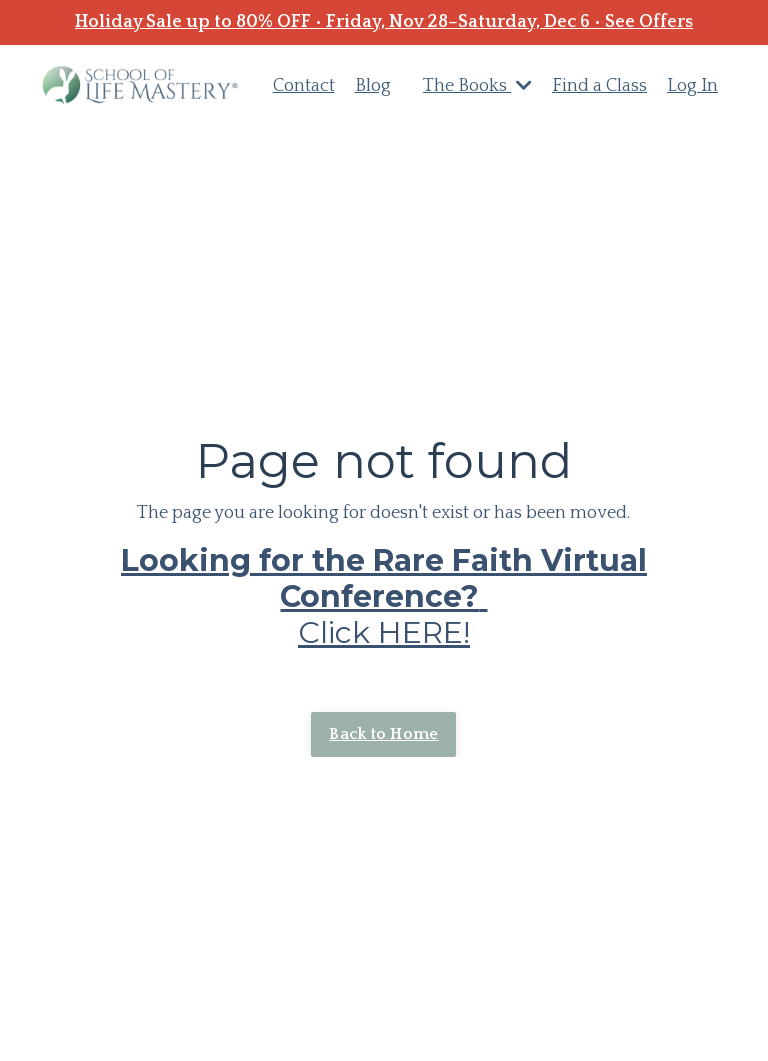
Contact (304, 86)
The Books (477, 86)
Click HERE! (384, 596)
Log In (692, 86)
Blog (373, 86)
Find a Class (599, 86)
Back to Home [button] (383, 734)
